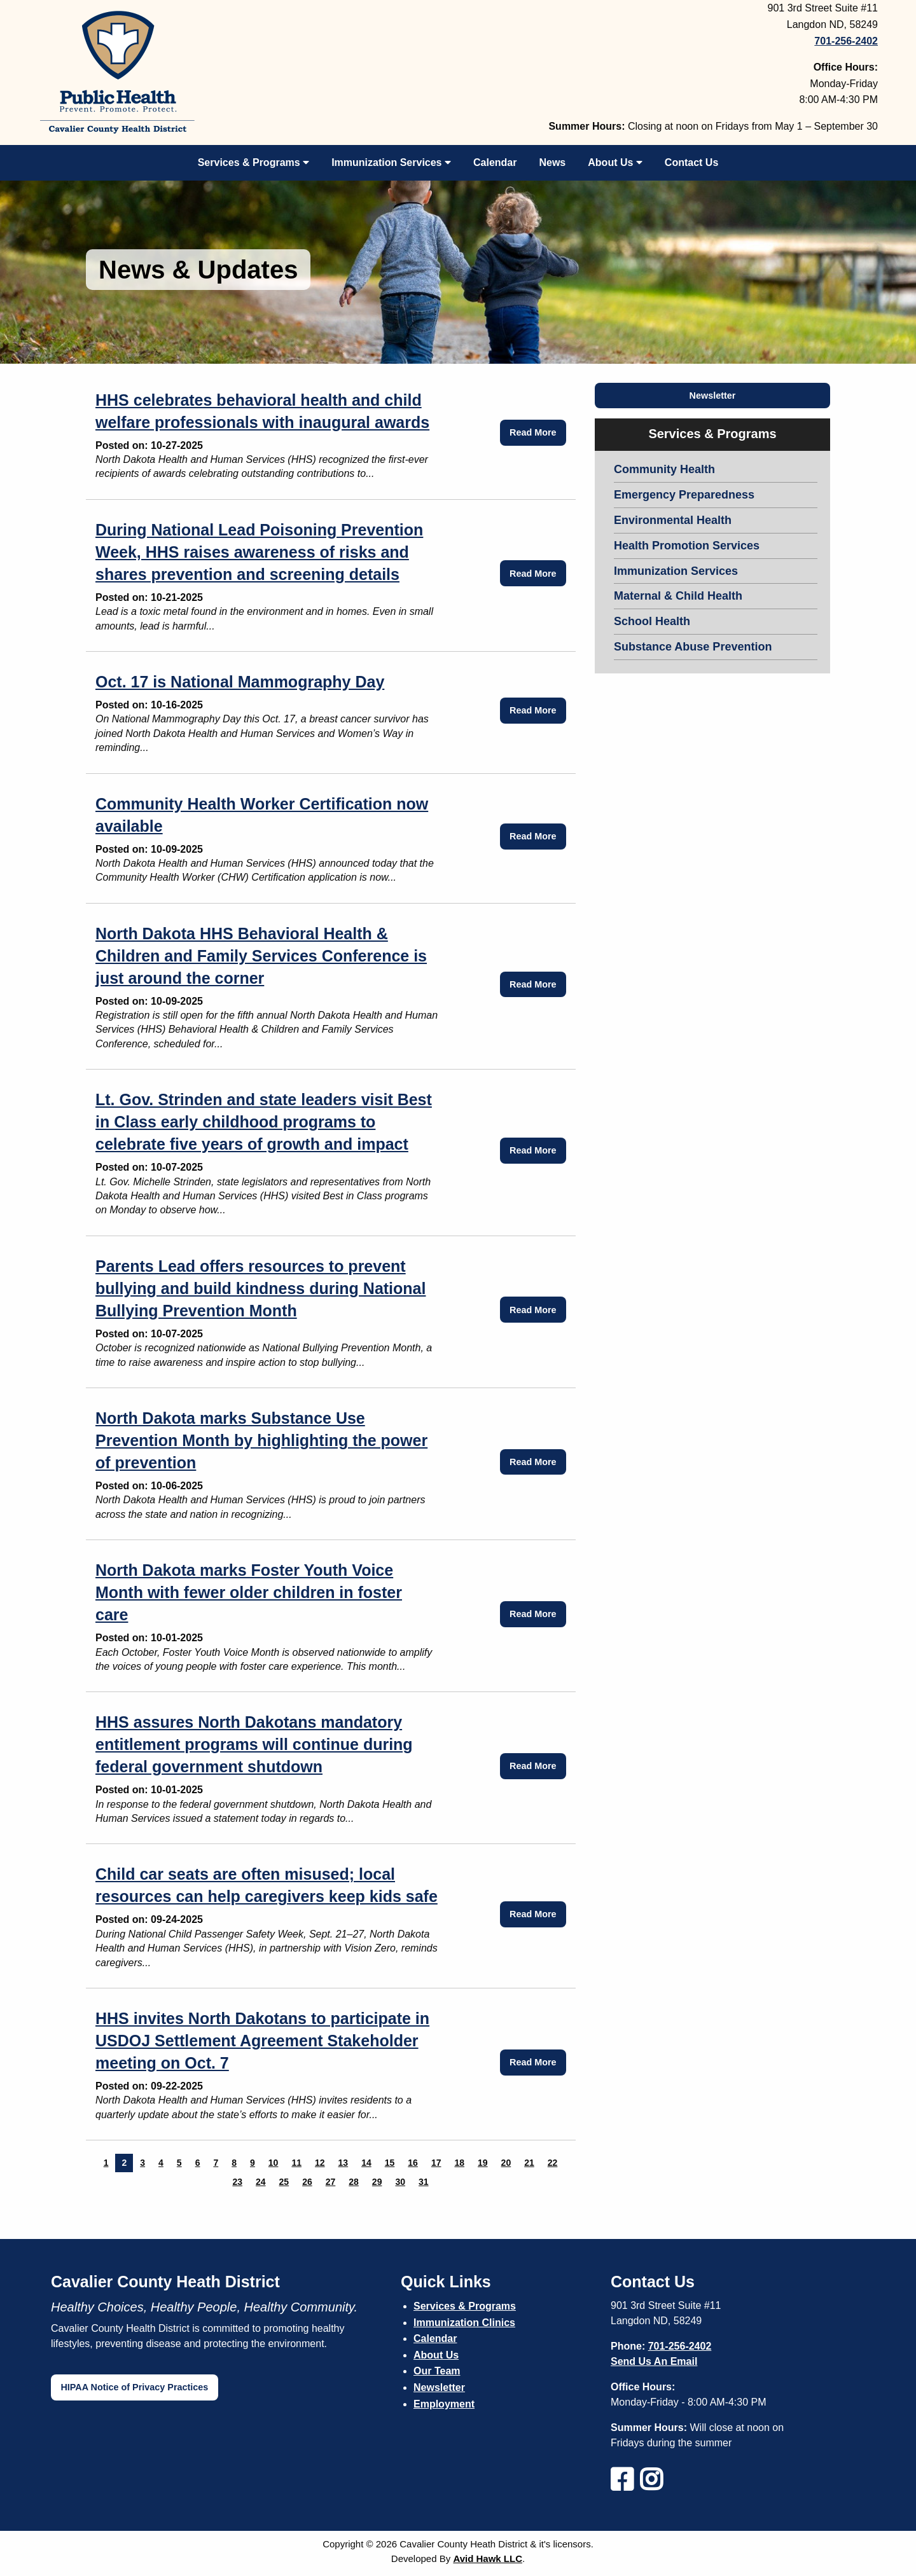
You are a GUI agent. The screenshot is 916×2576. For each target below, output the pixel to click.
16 (413, 2163)
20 (506, 2163)
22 (553, 2163)
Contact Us (691, 162)
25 (284, 2182)
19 (483, 2163)
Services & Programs (253, 162)
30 (400, 2182)
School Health (652, 621)
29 (377, 2182)
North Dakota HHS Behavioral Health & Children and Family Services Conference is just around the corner (261, 956)
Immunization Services (391, 162)
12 (320, 2163)
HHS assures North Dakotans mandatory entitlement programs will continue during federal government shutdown (254, 1744)
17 (436, 2163)
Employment (444, 2404)
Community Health (664, 469)
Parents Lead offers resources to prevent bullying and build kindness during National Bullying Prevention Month (260, 1288)
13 (343, 2163)
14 (366, 2163)
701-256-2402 (680, 2346)
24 (261, 2182)
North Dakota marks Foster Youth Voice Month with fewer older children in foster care (248, 1592)
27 (331, 2182)
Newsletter (713, 395)
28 (354, 2182)
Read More (533, 432)
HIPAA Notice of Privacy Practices (134, 2387)
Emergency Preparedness (684, 494)
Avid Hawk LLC (487, 2558)
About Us (615, 162)
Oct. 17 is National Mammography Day (239, 682)
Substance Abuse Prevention (693, 646)
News (552, 162)
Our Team (437, 2371)
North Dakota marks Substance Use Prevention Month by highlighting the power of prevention (261, 1440)
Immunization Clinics (464, 2322)
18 (459, 2163)
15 (390, 2163)
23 (237, 2182)
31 (424, 2182)
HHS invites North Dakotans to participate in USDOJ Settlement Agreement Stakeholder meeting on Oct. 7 (262, 2040)
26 (307, 2182)
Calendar (495, 162)
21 (529, 2163)
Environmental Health (673, 520)
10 (273, 2163)
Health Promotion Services (687, 545)
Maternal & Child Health (678, 595)
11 (296, 2163)
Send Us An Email (654, 2361)
